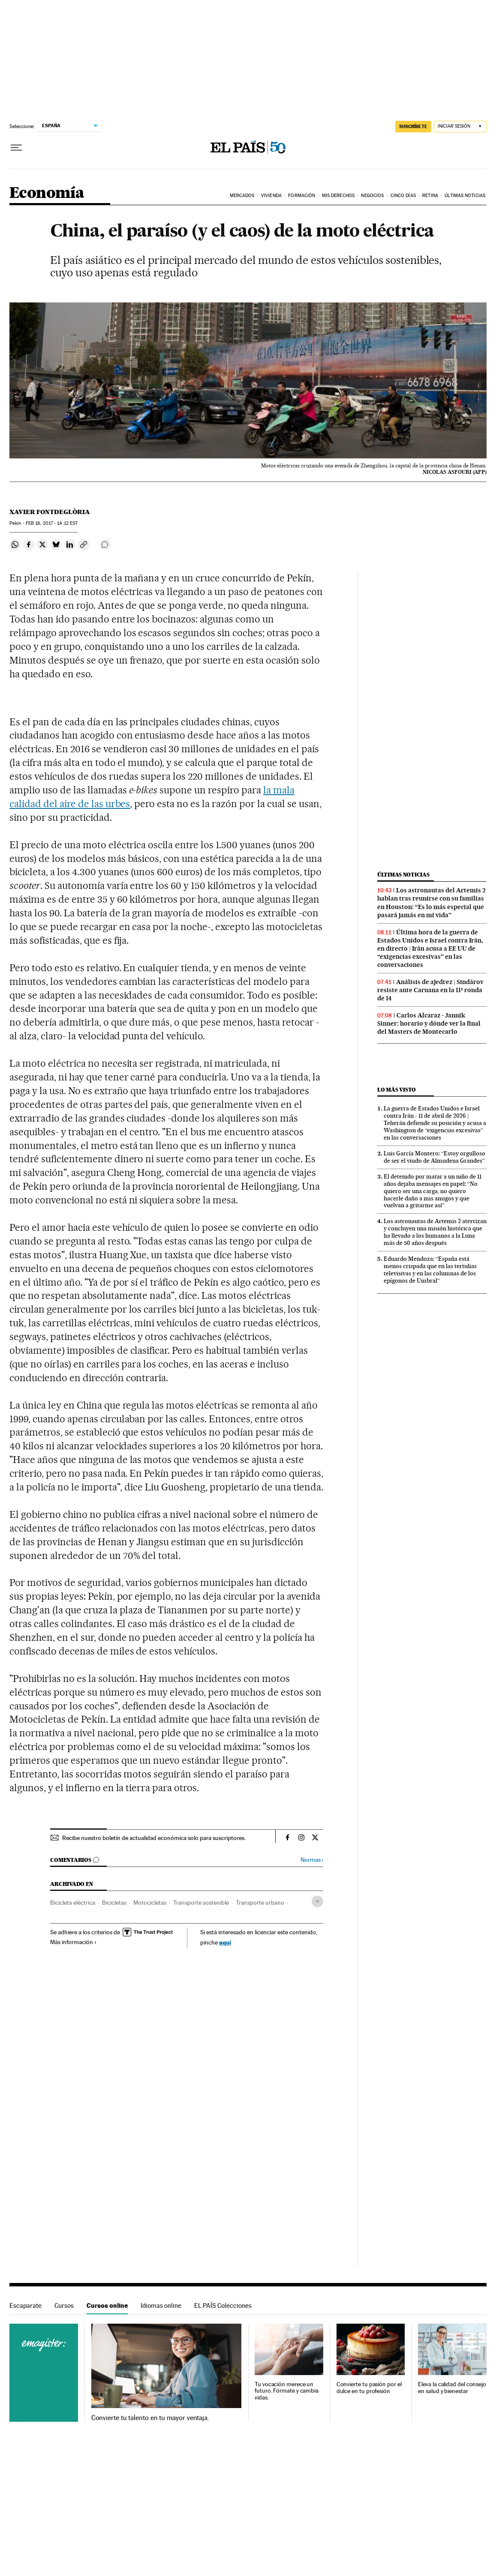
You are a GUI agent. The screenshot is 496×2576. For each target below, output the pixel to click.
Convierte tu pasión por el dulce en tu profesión (369, 2387)
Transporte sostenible (201, 1902)
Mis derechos (338, 195)
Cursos (64, 2305)
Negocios (372, 195)
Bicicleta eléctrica (72, 1902)
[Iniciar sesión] (460, 126)
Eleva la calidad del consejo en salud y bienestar (452, 2387)
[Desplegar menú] (16, 148)
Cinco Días (403, 195)
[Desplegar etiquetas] (317, 1901)
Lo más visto (396, 1089)
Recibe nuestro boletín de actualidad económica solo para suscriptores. (154, 1837)
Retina (430, 195)
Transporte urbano (260, 1902)
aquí (225, 1942)
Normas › (312, 1860)
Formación (301, 195)
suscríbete (413, 126)
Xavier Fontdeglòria (49, 512)
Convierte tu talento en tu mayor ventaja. (150, 2418)
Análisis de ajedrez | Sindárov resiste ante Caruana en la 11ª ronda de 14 (430, 990)
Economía (46, 193)
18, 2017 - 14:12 (52, 523)
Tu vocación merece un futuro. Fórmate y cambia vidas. (287, 2391)
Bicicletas (114, 1902)
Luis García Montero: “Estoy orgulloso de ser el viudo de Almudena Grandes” (434, 1157)
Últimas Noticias (465, 195)
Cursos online (107, 2305)
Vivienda (271, 195)
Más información (73, 1942)
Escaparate (25, 2305)
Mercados (242, 195)
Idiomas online (161, 2305)
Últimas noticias (403, 874)
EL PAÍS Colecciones (223, 2305)
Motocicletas (149, 1902)
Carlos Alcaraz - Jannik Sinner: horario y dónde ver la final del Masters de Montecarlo (429, 1023)
